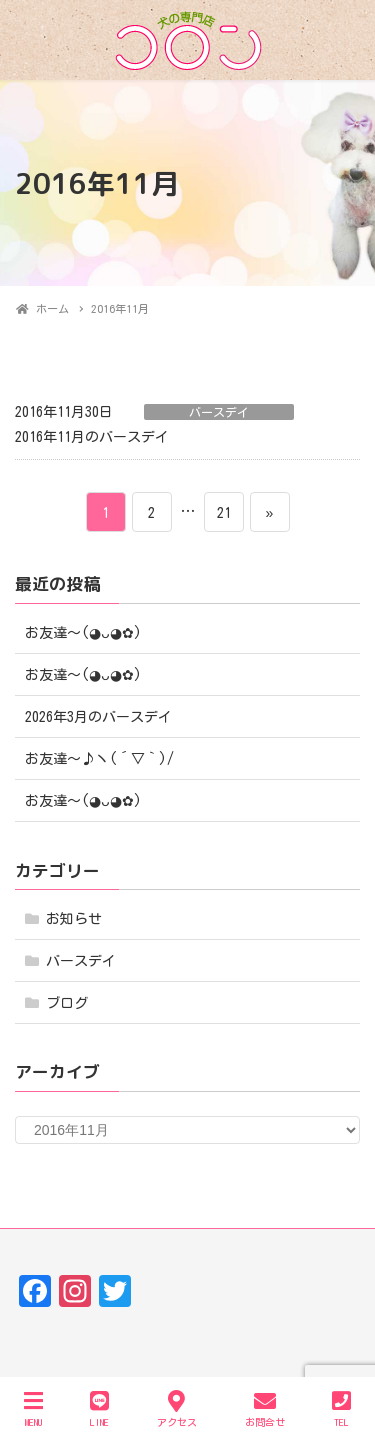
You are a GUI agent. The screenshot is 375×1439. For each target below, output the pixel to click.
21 (223, 512)
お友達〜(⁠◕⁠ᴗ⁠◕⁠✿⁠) (83, 633)
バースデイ (219, 412)
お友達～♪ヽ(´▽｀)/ (99, 759)
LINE (99, 1408)
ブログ (67, 1003)
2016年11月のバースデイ (92, 437)
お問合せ (265, 1408)
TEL (341, 1408)
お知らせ (74, 919)
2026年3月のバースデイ (98, 717)
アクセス (177, 1408)
